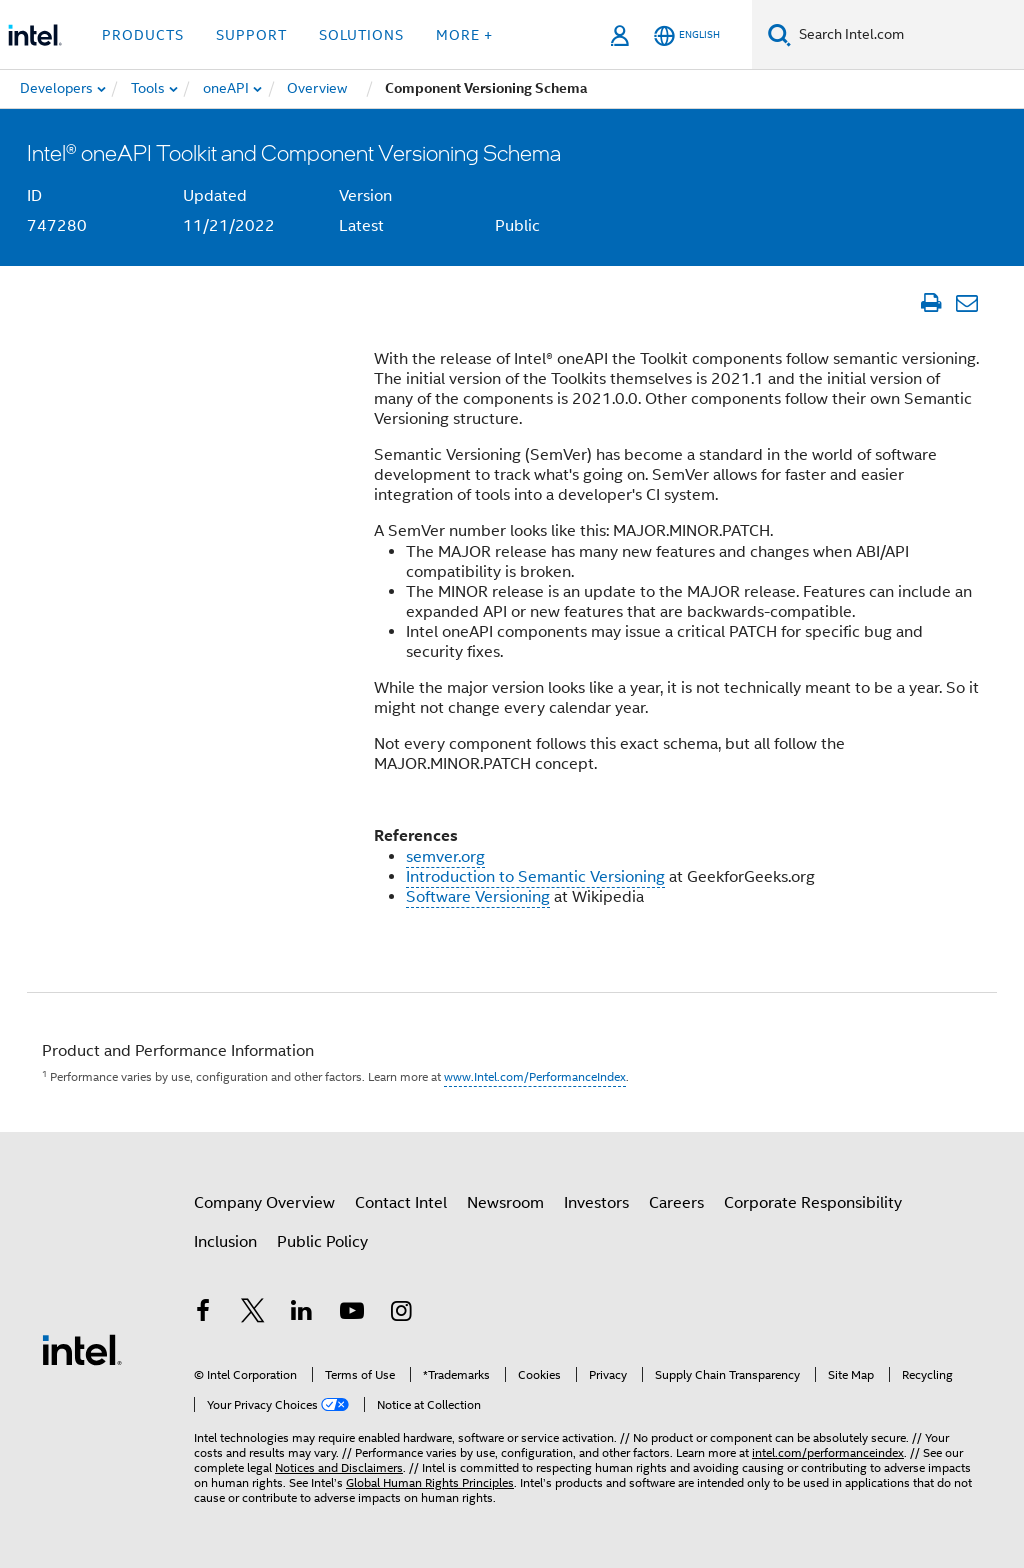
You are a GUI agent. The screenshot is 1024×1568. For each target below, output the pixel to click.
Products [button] (143, 35)
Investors (596, 1203)
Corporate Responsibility (813, 1203)
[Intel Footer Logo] (82, 1349)
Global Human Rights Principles (430, 1482)
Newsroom (505, 1203)
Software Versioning (478, 897)
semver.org (445, 857)
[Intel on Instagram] (401, 1314)
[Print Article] (930, 303)
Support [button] (251, 35)
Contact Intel (401, 1203)
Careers (676, 1203)
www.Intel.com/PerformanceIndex (535, 1076)
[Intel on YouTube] (352, 1314)
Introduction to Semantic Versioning (535, 877)
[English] (687, 35)
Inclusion (225, 1242)
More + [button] (464, 35)
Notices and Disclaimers (339, 1467)
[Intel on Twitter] (253, 1314)
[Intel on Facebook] (203, 1314)
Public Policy (322, 1242)
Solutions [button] (361, 35)
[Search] (779, 34)
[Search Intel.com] (907, 35)
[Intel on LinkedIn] (302, 1314)
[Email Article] (966, 303)
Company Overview (264, 1203)
